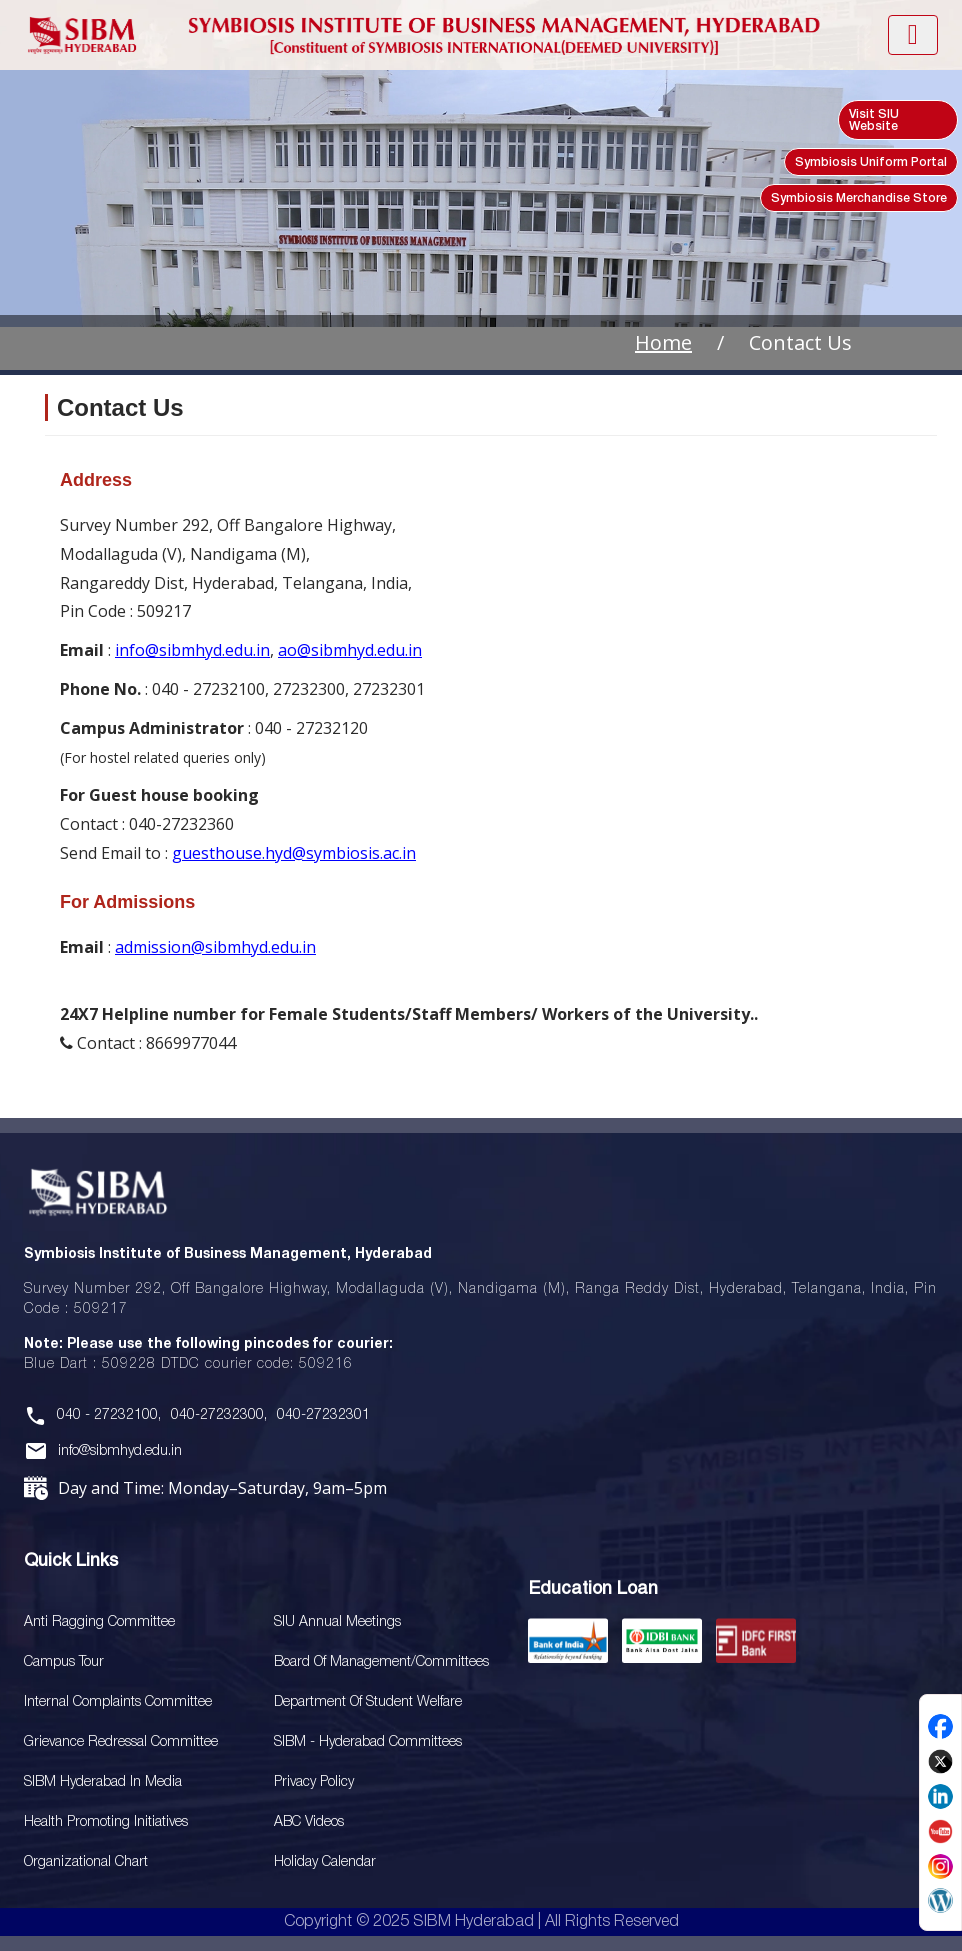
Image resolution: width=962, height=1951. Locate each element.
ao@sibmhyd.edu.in (350, 650)
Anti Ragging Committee (99, 1622)
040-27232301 (323, 1415)
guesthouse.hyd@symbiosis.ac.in (294, 853)
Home (663, 342)
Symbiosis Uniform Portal (871, 162)
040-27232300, (219, 1415)
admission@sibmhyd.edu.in (215, 947)
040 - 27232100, (109, 1415)
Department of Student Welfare (368, 1702)
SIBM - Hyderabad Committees (368, 1742)
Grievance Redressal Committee (121, 1742)
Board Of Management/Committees (381, 1662)
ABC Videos (309, 1822)
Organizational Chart (86, 1862)
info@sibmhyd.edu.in (192, 650)
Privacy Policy (314, 1782)
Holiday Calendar (325, 1862)
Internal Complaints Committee (118, 1702)
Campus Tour (64, 1662)
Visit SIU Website (874, 120)
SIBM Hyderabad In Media (103, 1782)
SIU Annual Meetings (337, 1622)
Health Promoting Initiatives (106, 1822)
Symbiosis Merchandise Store (859, 198)
